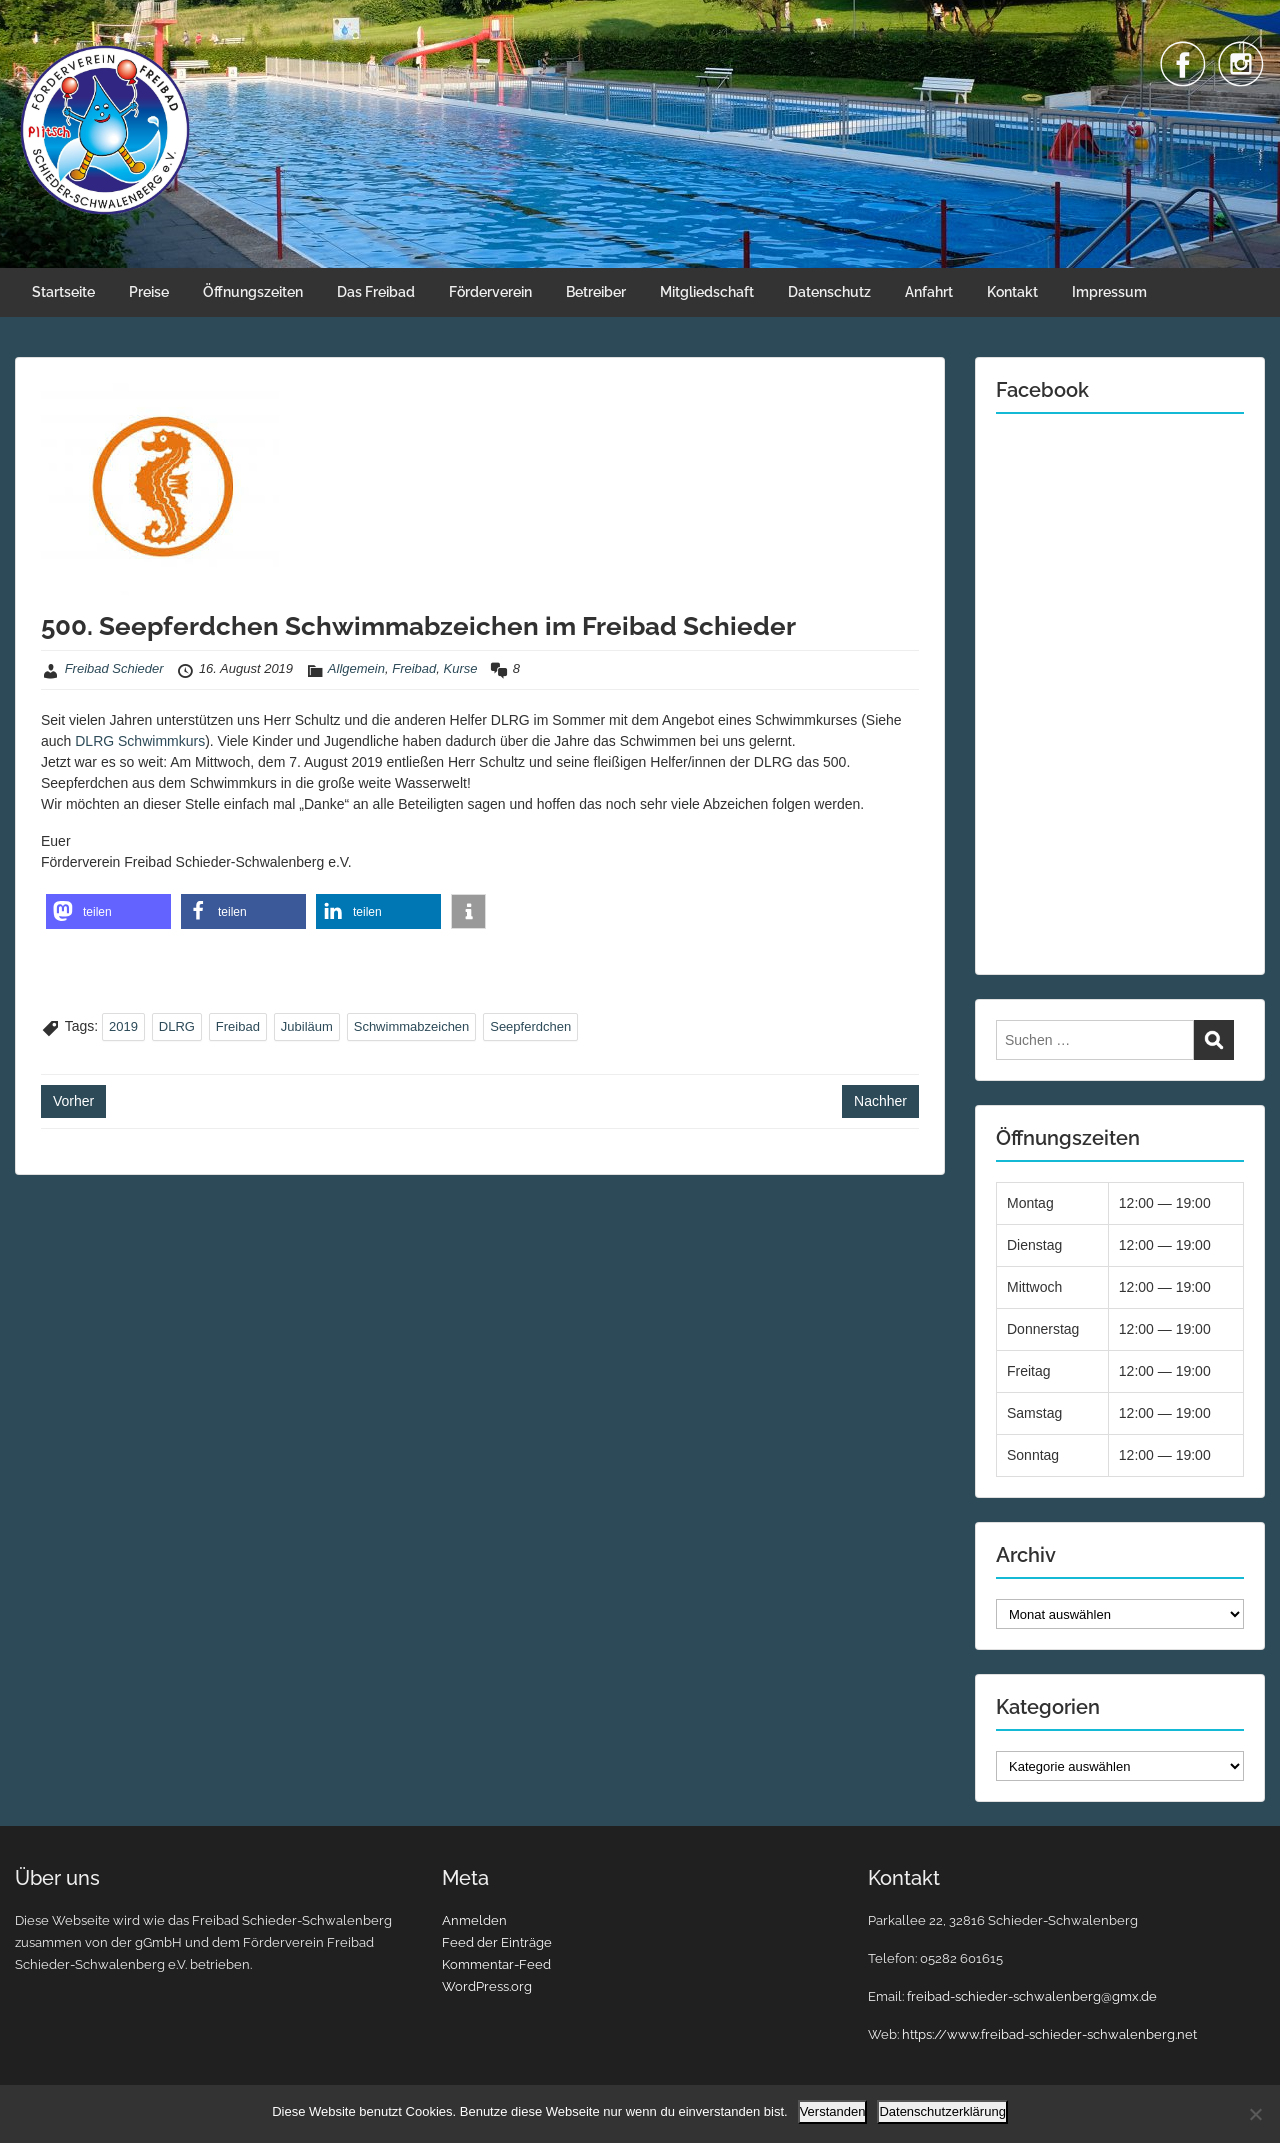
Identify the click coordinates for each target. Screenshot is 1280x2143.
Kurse (461, 668)
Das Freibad (376, 292)
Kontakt (1012, 292)
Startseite (63, 292)
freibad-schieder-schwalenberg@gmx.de (1032, 1996)
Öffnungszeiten (253, 292)
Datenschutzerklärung (942, 2111)
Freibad (414, 668)
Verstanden (833, 2111)
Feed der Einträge (497, 1942)
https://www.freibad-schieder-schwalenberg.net (1049, 2034)
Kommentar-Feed (496, 1964)
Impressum (1109, 292)
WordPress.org (487, 1986)
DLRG (177, 1026)
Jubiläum (307, 1026)
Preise (149, 292)
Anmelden (474, 1920)
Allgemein (356, 668)
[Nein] (1255, 2114)
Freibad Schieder (114, 668)
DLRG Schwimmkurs (140, 741)
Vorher (73, 1101)
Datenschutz (829, 292)
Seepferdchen (530, 1026)
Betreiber (596, 292)
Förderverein (490, 292)
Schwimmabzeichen (412, 1026)
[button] (108, 911)
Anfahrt (929, 292)
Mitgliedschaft (707, 292)
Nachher (880, 1101)
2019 (123, 1026)
